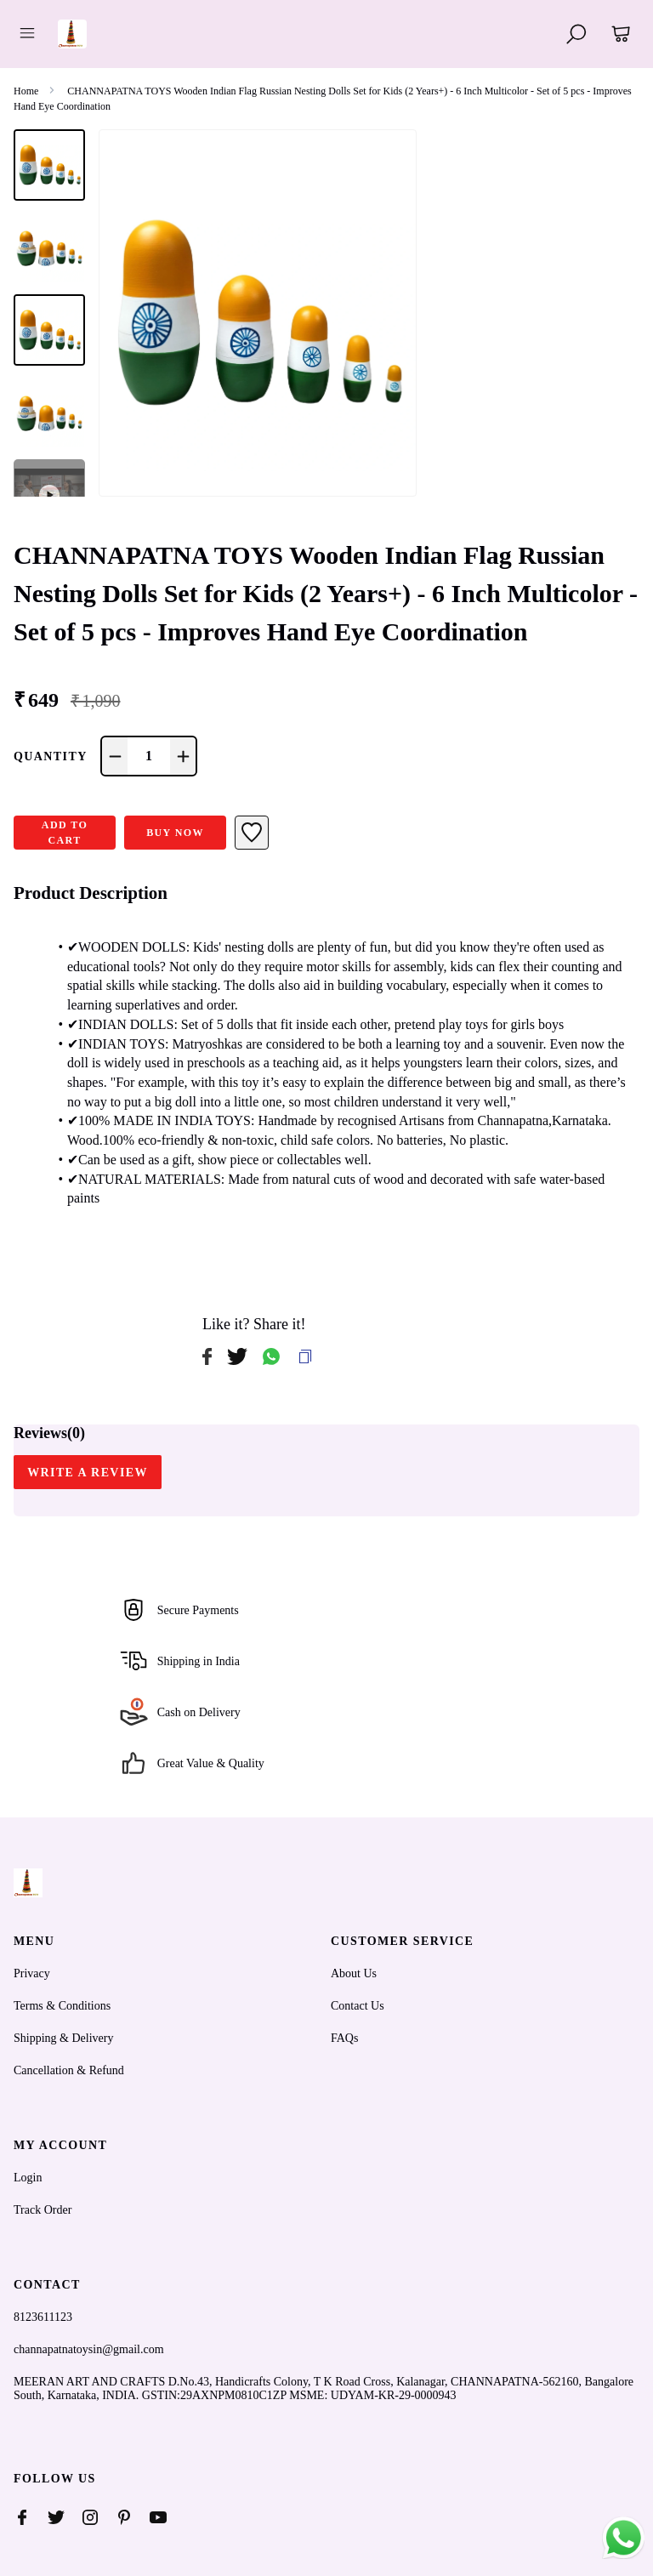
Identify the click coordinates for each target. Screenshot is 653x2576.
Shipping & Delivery (63, 2038)
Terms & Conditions (62, 2005)
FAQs (344, 2038)
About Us (354, 1973)
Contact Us (357, 2005)
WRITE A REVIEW (87, 1472)
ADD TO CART (65, 832)
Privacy (32, 1973)
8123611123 (43, 2317)
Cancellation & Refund (69, 2070)
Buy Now (175, 833)
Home (26, 91)
